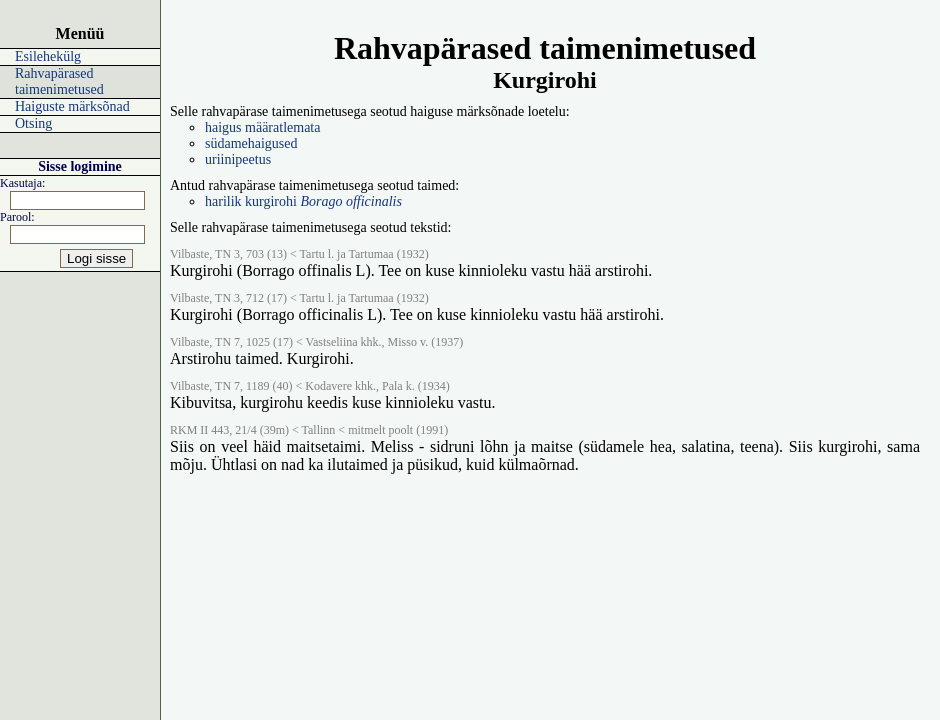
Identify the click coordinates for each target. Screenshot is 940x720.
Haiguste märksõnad (72, 106)
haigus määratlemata (262, 127)
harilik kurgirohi (303, 201)
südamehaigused (251, 143)
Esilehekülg (48, 56)
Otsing (33, 123)
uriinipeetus (238, 159)
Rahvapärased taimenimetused (59, 81)
